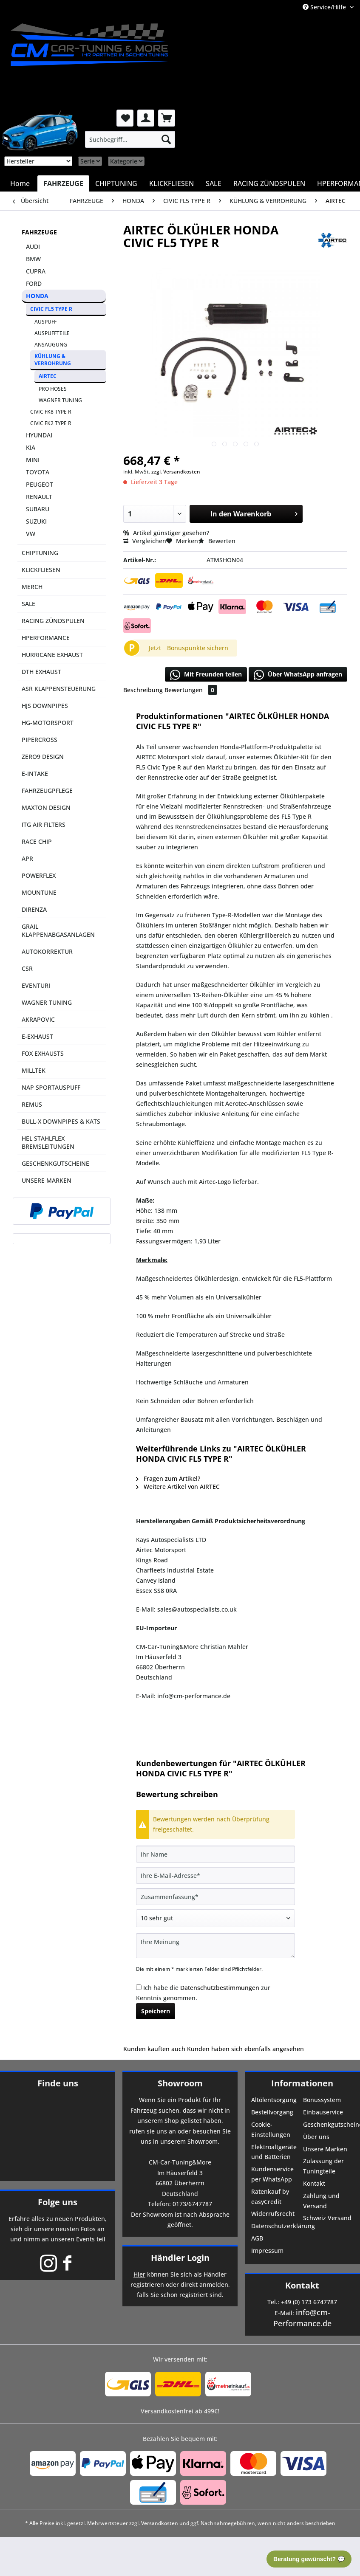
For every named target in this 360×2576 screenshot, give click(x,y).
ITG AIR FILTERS (43, 824)
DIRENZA (34, 909)
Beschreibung (143, 690)
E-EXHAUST (37, 1036)
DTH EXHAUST (41, 672)
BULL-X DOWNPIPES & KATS (61, 1121)
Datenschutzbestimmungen (219, 1988)
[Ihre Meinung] (215, 1945)
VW (30, 534)
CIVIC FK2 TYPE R (50, 423)
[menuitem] (130, 139)
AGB (257, 2238)
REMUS (32, 1104)
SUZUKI (36, 521)
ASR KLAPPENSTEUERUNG (59, 689)
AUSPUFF (45, 321)
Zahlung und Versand (321, 2201)
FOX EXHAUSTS (43, 1053)
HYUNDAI (39, 435)
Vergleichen (144, 541)
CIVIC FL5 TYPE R (51, 309)
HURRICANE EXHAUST (52, 655)
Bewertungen (190, 690)
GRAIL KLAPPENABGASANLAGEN (58, 930)
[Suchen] (166, 139)
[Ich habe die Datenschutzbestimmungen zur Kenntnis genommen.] (139, 1987)
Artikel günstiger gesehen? (166, 533)
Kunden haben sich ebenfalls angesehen (245, 2049)
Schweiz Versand (327, 2218)
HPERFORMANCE (46, 638)
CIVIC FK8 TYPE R (50, 411)
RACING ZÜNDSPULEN (53, 621)
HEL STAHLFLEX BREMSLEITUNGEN (48, 1142)
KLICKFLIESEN (41, 570)
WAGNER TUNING (60, 400)
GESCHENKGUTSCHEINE (55, 1163)
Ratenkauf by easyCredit (270, 2196)
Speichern (155, 2011)
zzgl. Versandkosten (175, 471)
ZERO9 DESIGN (43, 757)
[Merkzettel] (124, 118)
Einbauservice (323, 2112)
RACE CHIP (37, 841)
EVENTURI (36, 985)
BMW (33, 259)
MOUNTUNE (39, 892)
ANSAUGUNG (50, 344)
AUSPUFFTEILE (52, 333)
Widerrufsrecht (273, 2214)
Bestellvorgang (272, 2112)
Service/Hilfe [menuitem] (325, 7)
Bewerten (216, 541)
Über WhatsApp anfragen (298, 675)
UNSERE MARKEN (46, 1180)
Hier (139, 2274)
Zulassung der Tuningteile (323, 2166)
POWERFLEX (39, 875)
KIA (30, 447)
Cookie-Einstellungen (270, 2129)
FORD (34, 283)
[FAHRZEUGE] (63, 183)
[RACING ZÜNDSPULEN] (269, 183)
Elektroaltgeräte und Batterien (274, 2152)
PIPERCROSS (39, 740)
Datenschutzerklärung (276, 2226)
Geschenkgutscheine (328, 2124)
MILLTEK (33, 1070)
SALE (28, 604)
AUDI (33, 246)
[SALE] (213, 183)
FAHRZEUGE (39, 232)
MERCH (32, 587)
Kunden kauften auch (154, 2049)
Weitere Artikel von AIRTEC (178, 1486)
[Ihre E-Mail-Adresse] (215, 1875)
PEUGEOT (39, 484)
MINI (33, 460)
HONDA (37, 296)
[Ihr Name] (215, 1854)
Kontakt (314, 2183)
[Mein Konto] (145, 118)
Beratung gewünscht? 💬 (309, 2559)
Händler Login (180, 2257)
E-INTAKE (35, 773)
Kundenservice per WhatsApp (272, 2174)
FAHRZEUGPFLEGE (47, 790)
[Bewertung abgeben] (215, 1918)
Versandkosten (159, 2523)
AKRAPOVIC (38, 1019)
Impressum (267, 2250)
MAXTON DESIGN (46, 807)
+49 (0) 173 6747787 (309, 2302)
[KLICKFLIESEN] (171, 183)
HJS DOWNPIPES (45, 706)
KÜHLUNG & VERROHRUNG (52, 359)
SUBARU (37, 509)
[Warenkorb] (166, 118)
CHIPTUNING (40, 553)
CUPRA (35, 271)
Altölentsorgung (274, 2100)
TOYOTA (37, 472)
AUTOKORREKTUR (47, 951)
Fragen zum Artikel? (168, 1478)
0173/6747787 (192, 2204)
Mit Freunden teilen (206, 675)
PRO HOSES (53, 388)
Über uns (316, 2137)
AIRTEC (48, 376)
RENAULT (39, 497)
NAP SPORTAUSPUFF (51, 1087)
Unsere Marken (325, 2149)
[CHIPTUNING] (116, 183)
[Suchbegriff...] (130, 139)
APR (27, 858)
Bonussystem (322, 2100)
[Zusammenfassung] (215, 1896)
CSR (27, 968)
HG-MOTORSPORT (48, 723)
